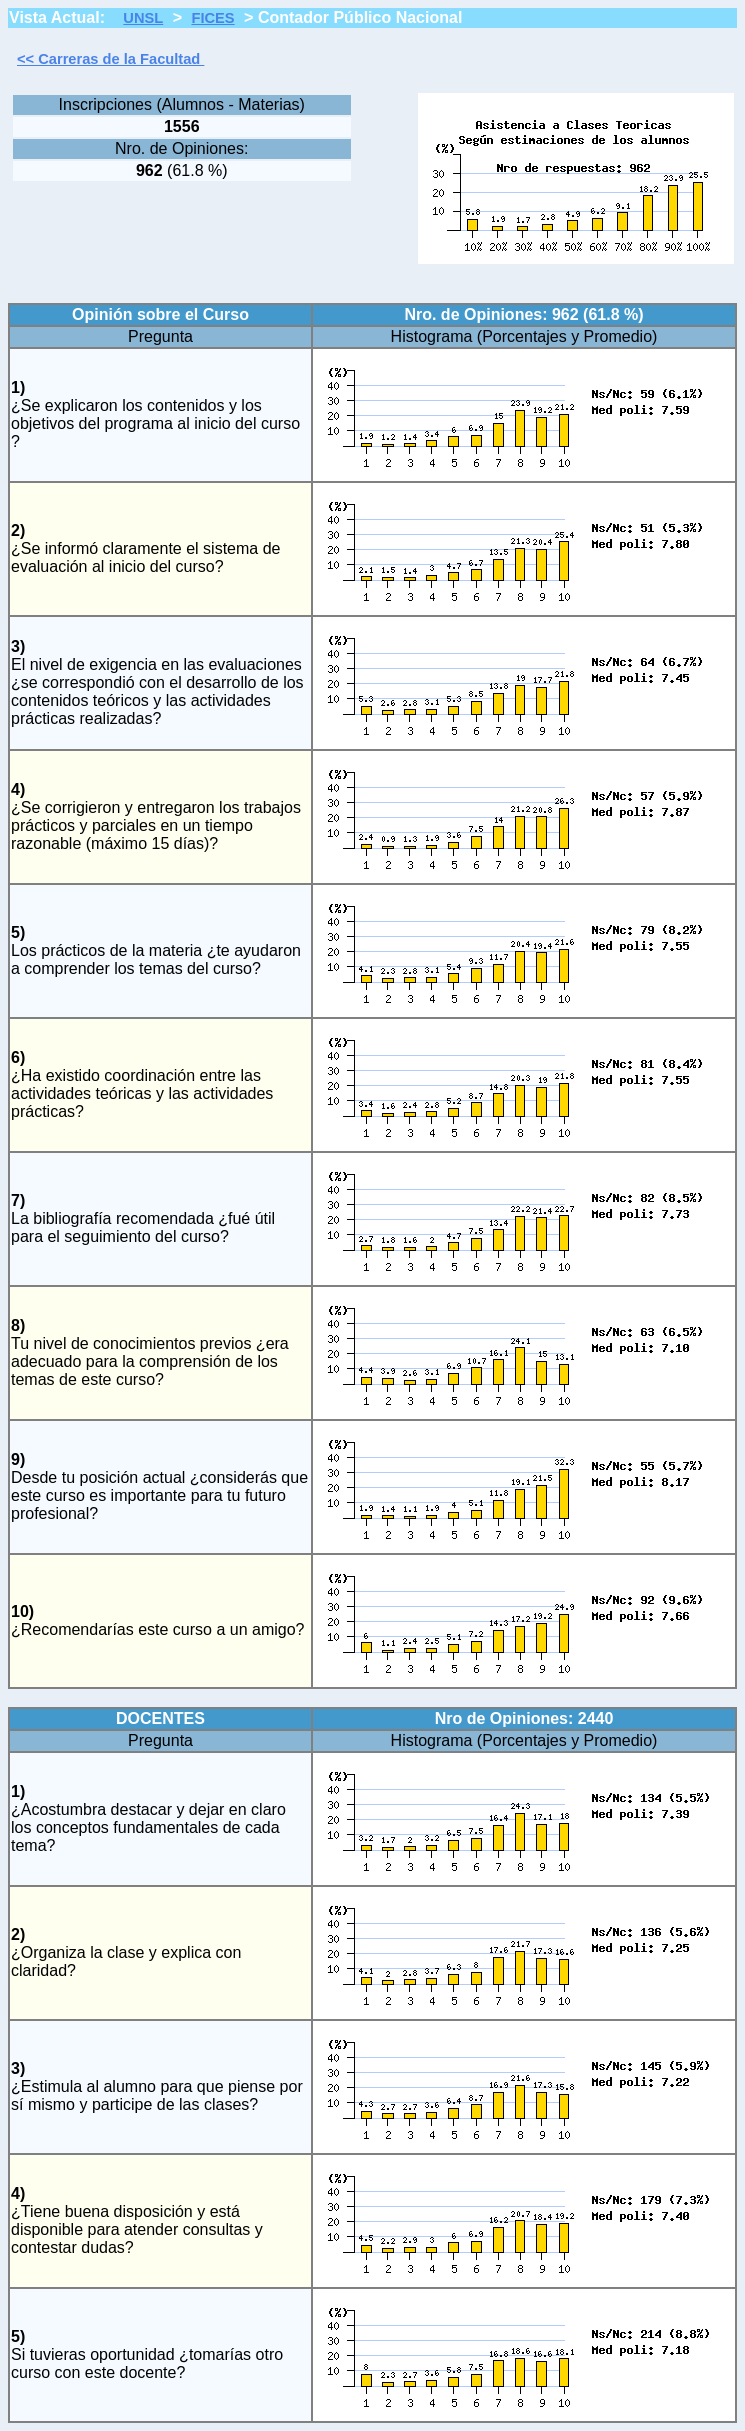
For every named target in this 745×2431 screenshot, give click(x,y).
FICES (212, 18)
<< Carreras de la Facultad (110, 59)
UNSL (143, 18)
